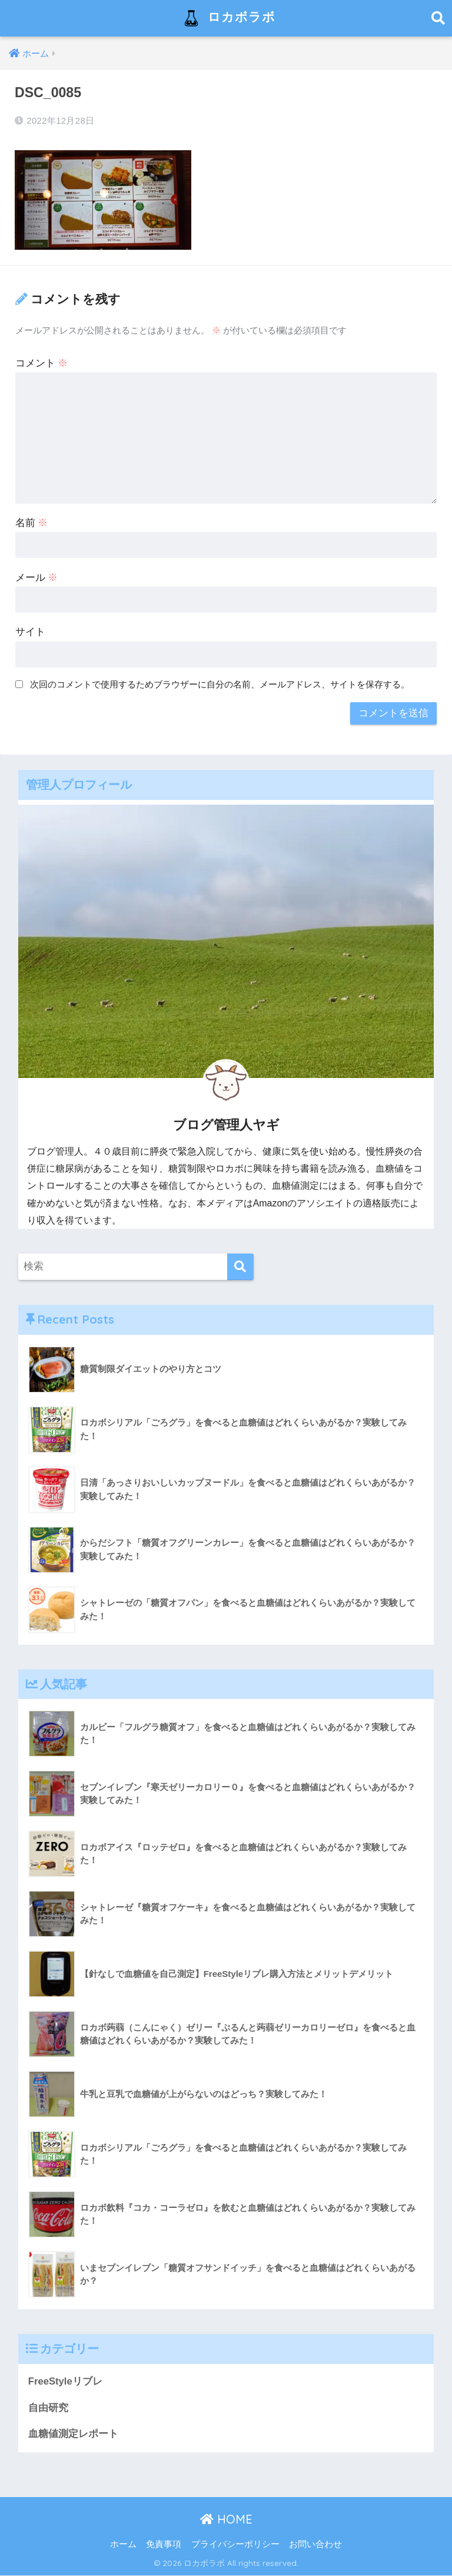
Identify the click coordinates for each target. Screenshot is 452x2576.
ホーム (123, 2544)
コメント (41, 363)
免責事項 (163, 2544)
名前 (31, 522)
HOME (226, 2519)
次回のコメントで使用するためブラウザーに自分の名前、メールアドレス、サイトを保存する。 (220, 684)
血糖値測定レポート (73, 2434)
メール (36, 577)
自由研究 (48, 2407)
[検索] (240, 1267)
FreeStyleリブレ (65, 2381)
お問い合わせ (315, 2544)
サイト (30, 631)
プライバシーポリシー (235, 2544)
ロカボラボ (227, 18)
